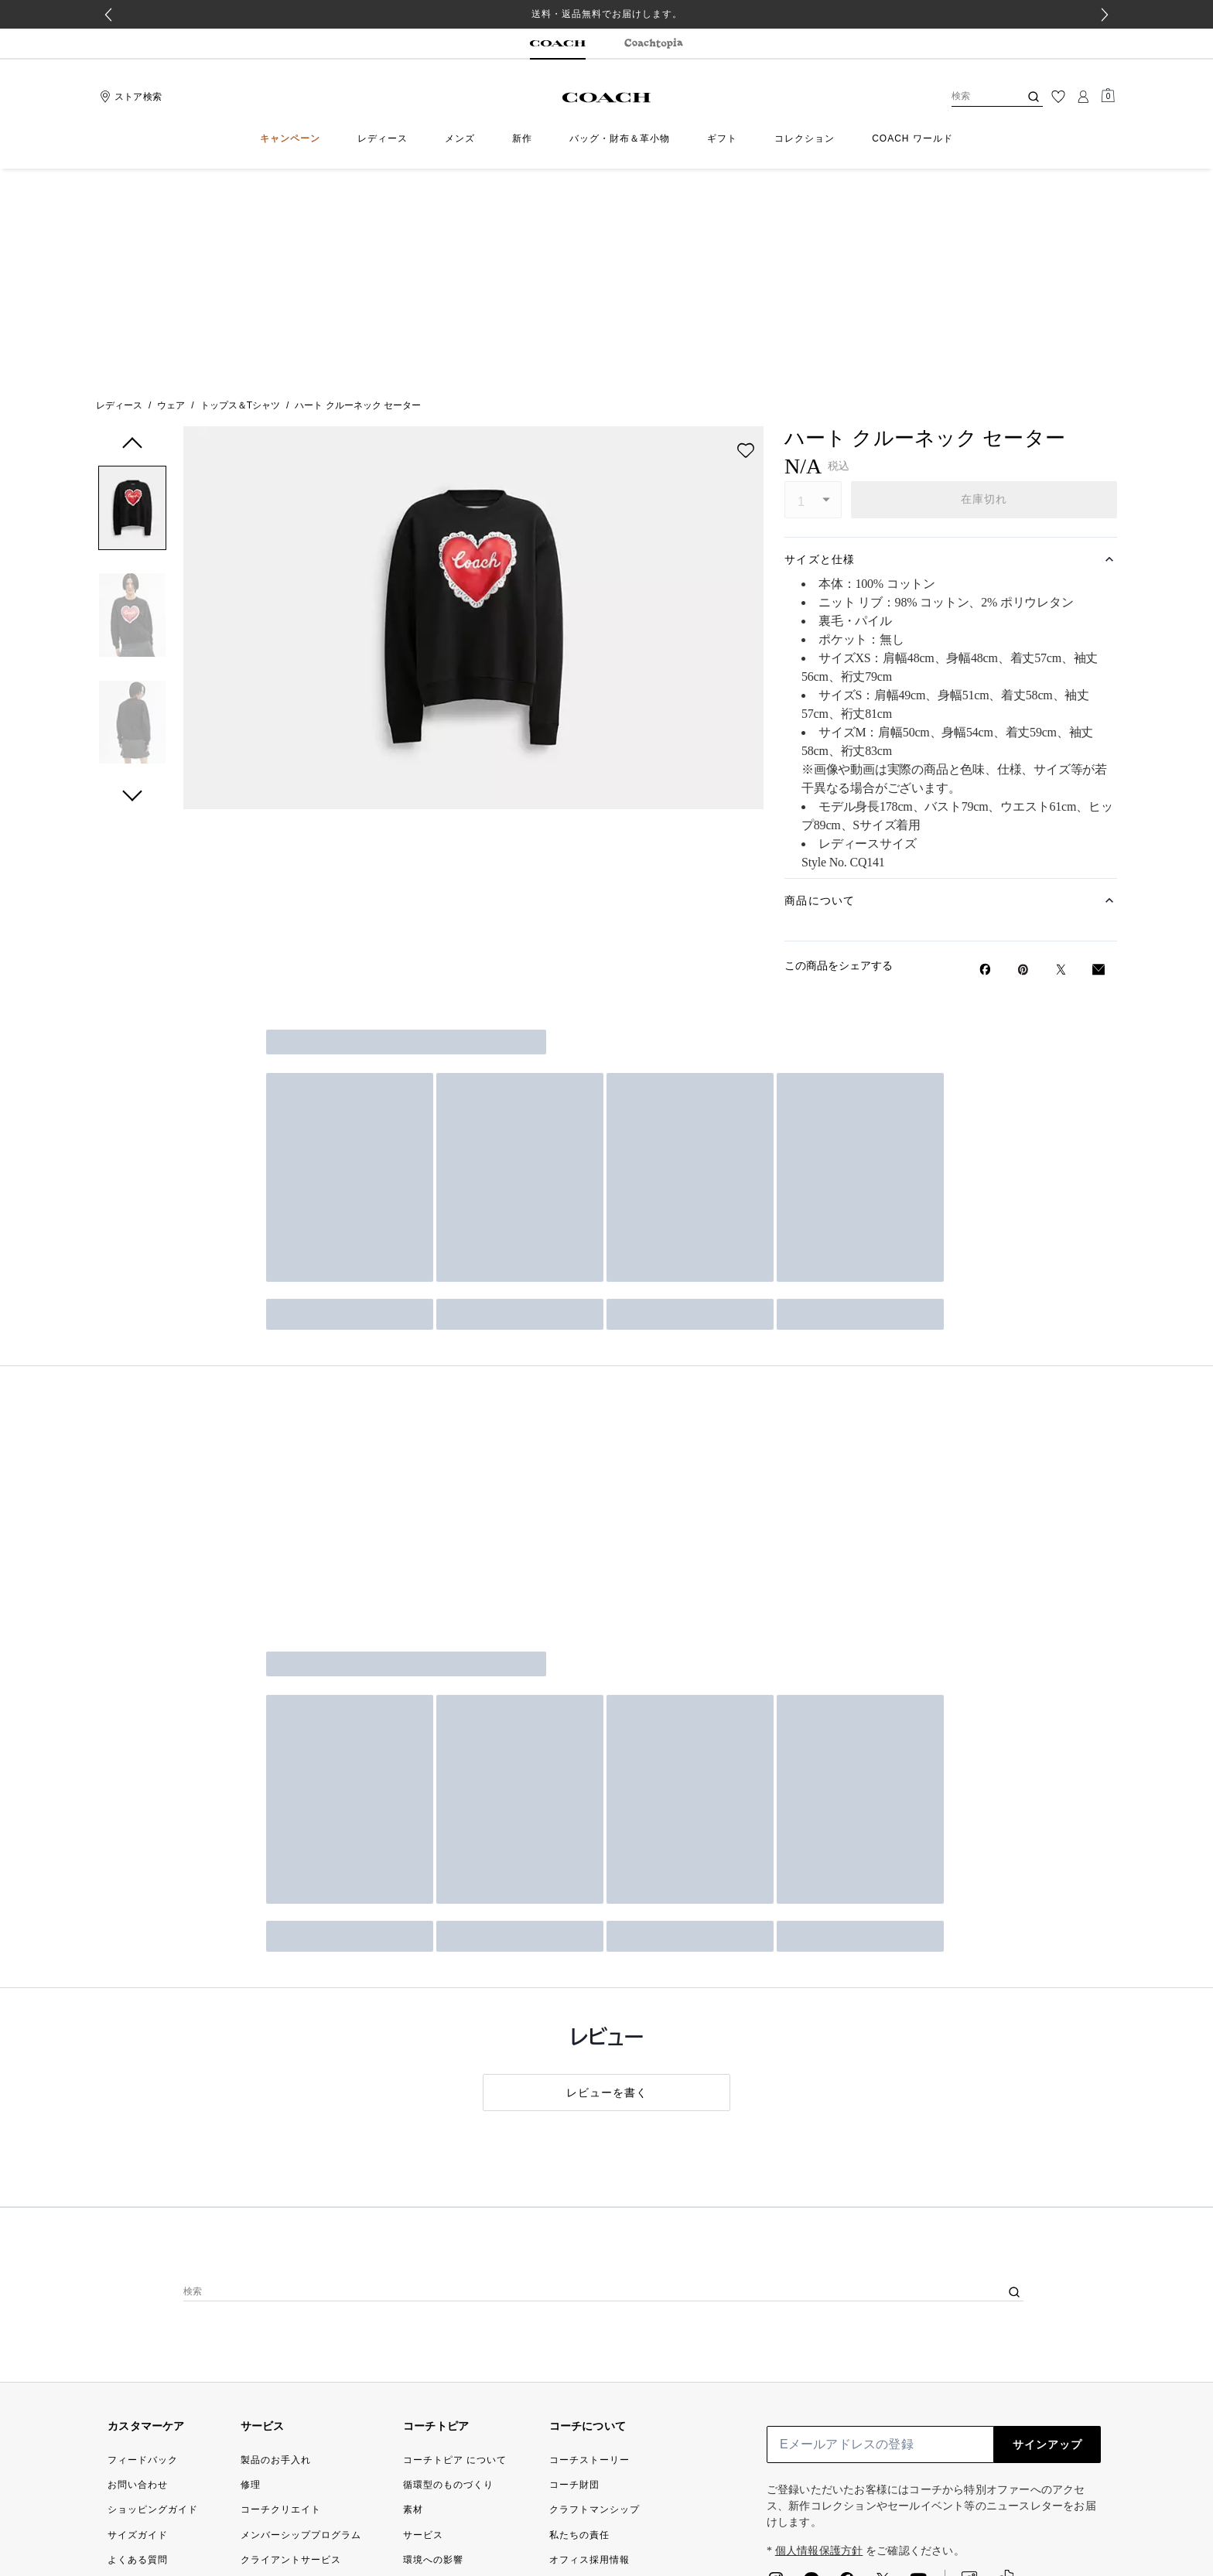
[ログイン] (1083, 96)
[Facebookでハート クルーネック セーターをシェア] (985, 756)
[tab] (558, 44)
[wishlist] (745, 237)
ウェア (171, 192)
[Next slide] (1104, 14)
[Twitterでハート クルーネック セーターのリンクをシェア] (1061, 757)
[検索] (973, 96)
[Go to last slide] (108, 14)
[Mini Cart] (1108, 95)
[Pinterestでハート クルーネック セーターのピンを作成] (1023, 757)
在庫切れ (984, 286)
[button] (132, 298)
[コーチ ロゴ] (606, 97)
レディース (119, 192)
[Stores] (129, 96)
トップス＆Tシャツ (240, 192)
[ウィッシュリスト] (1058, 96)
